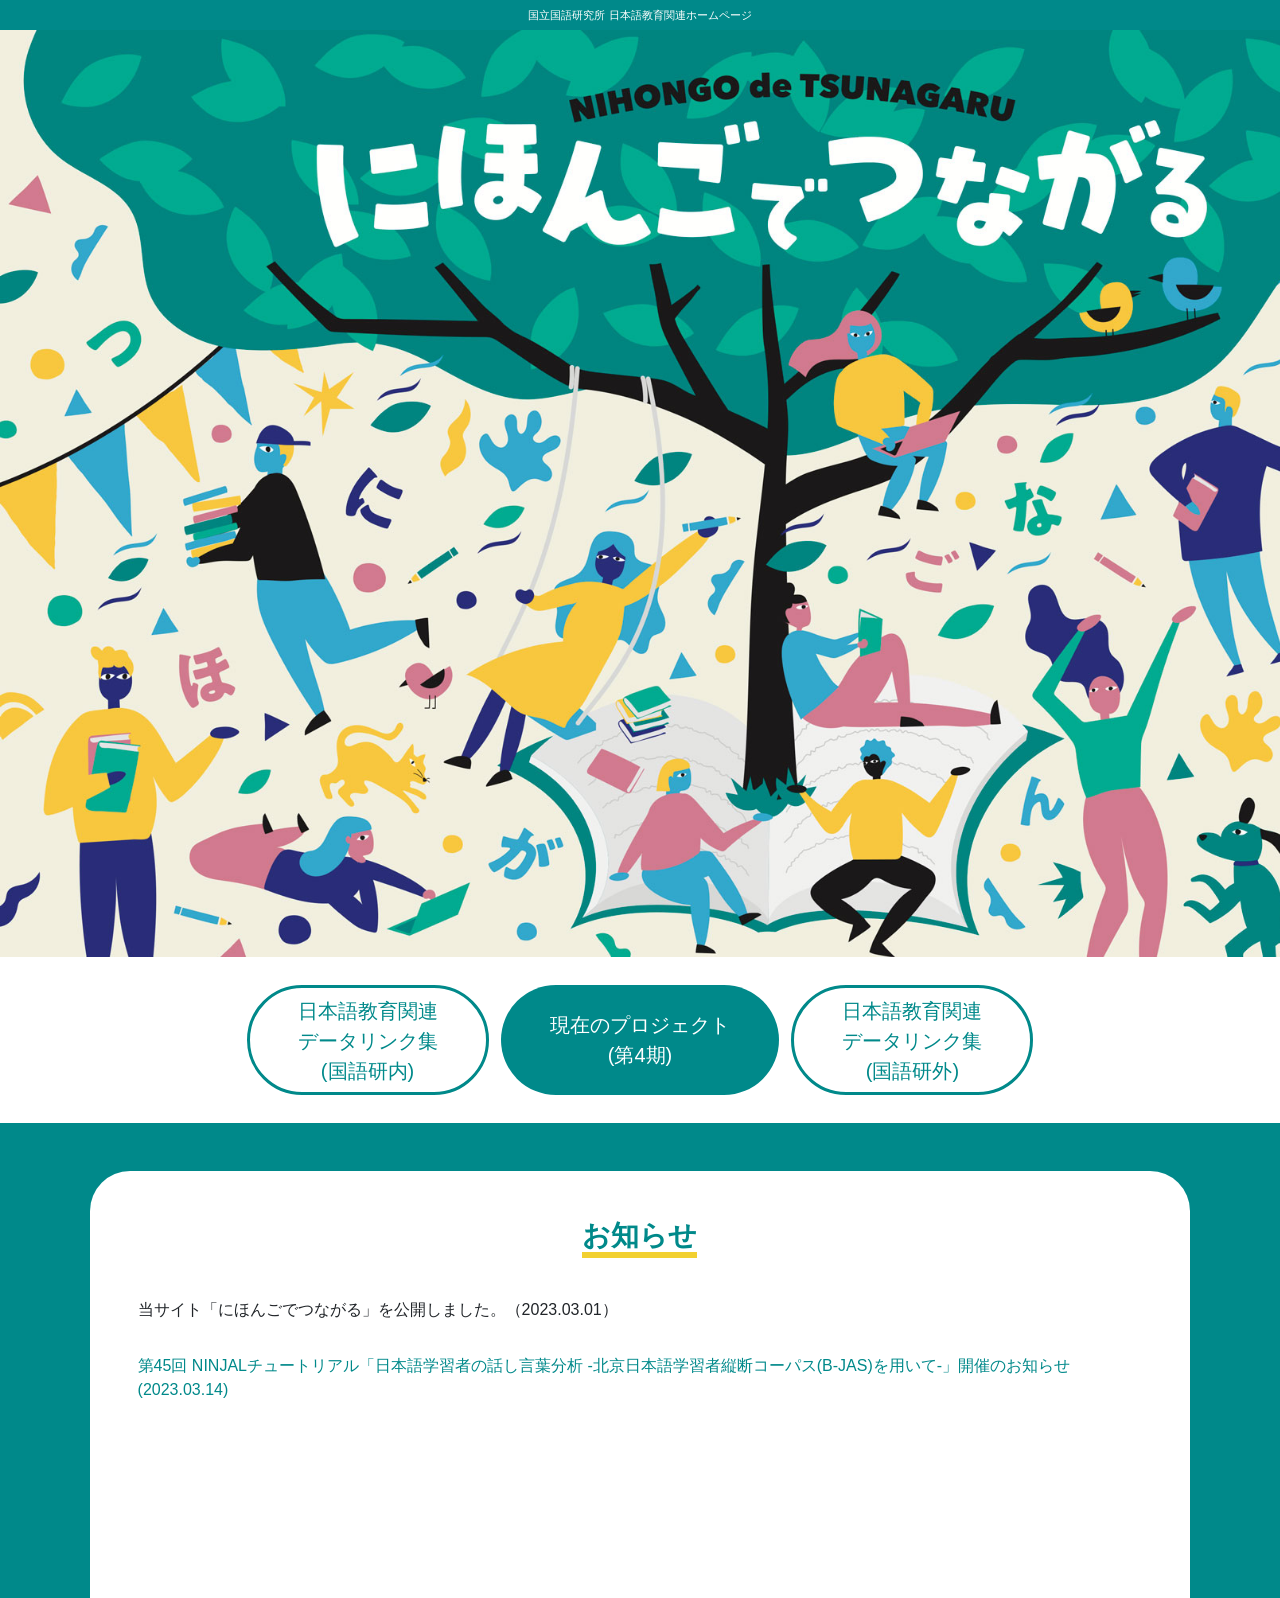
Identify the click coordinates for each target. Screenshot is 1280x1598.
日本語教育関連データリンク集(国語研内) (368, 1041)
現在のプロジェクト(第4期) (640, 1040)
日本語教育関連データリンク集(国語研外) (912, 1041)
